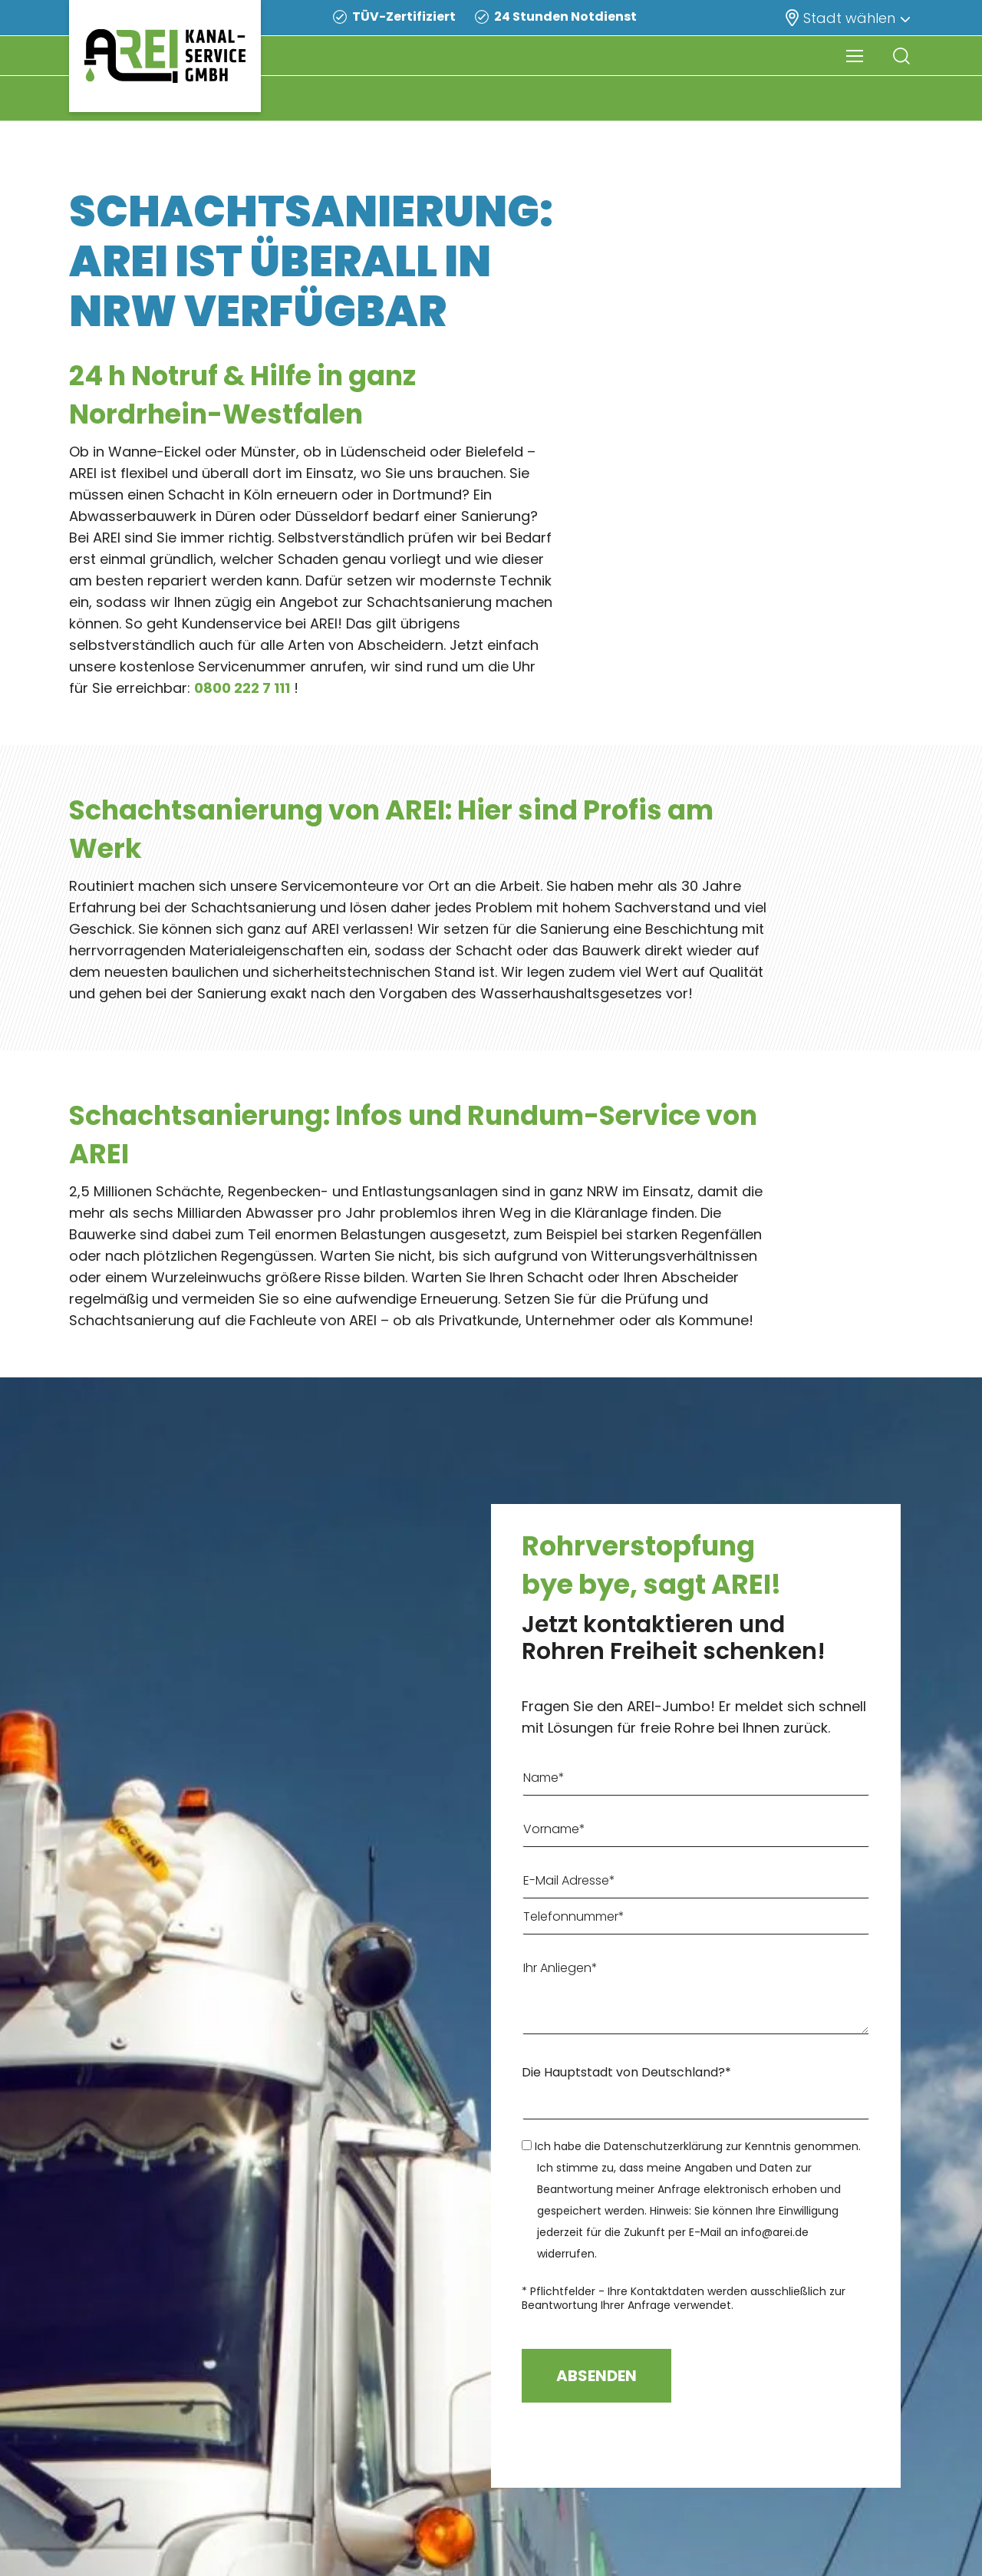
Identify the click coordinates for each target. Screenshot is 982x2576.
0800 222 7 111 (242, 688)
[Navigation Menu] (854, 56)
